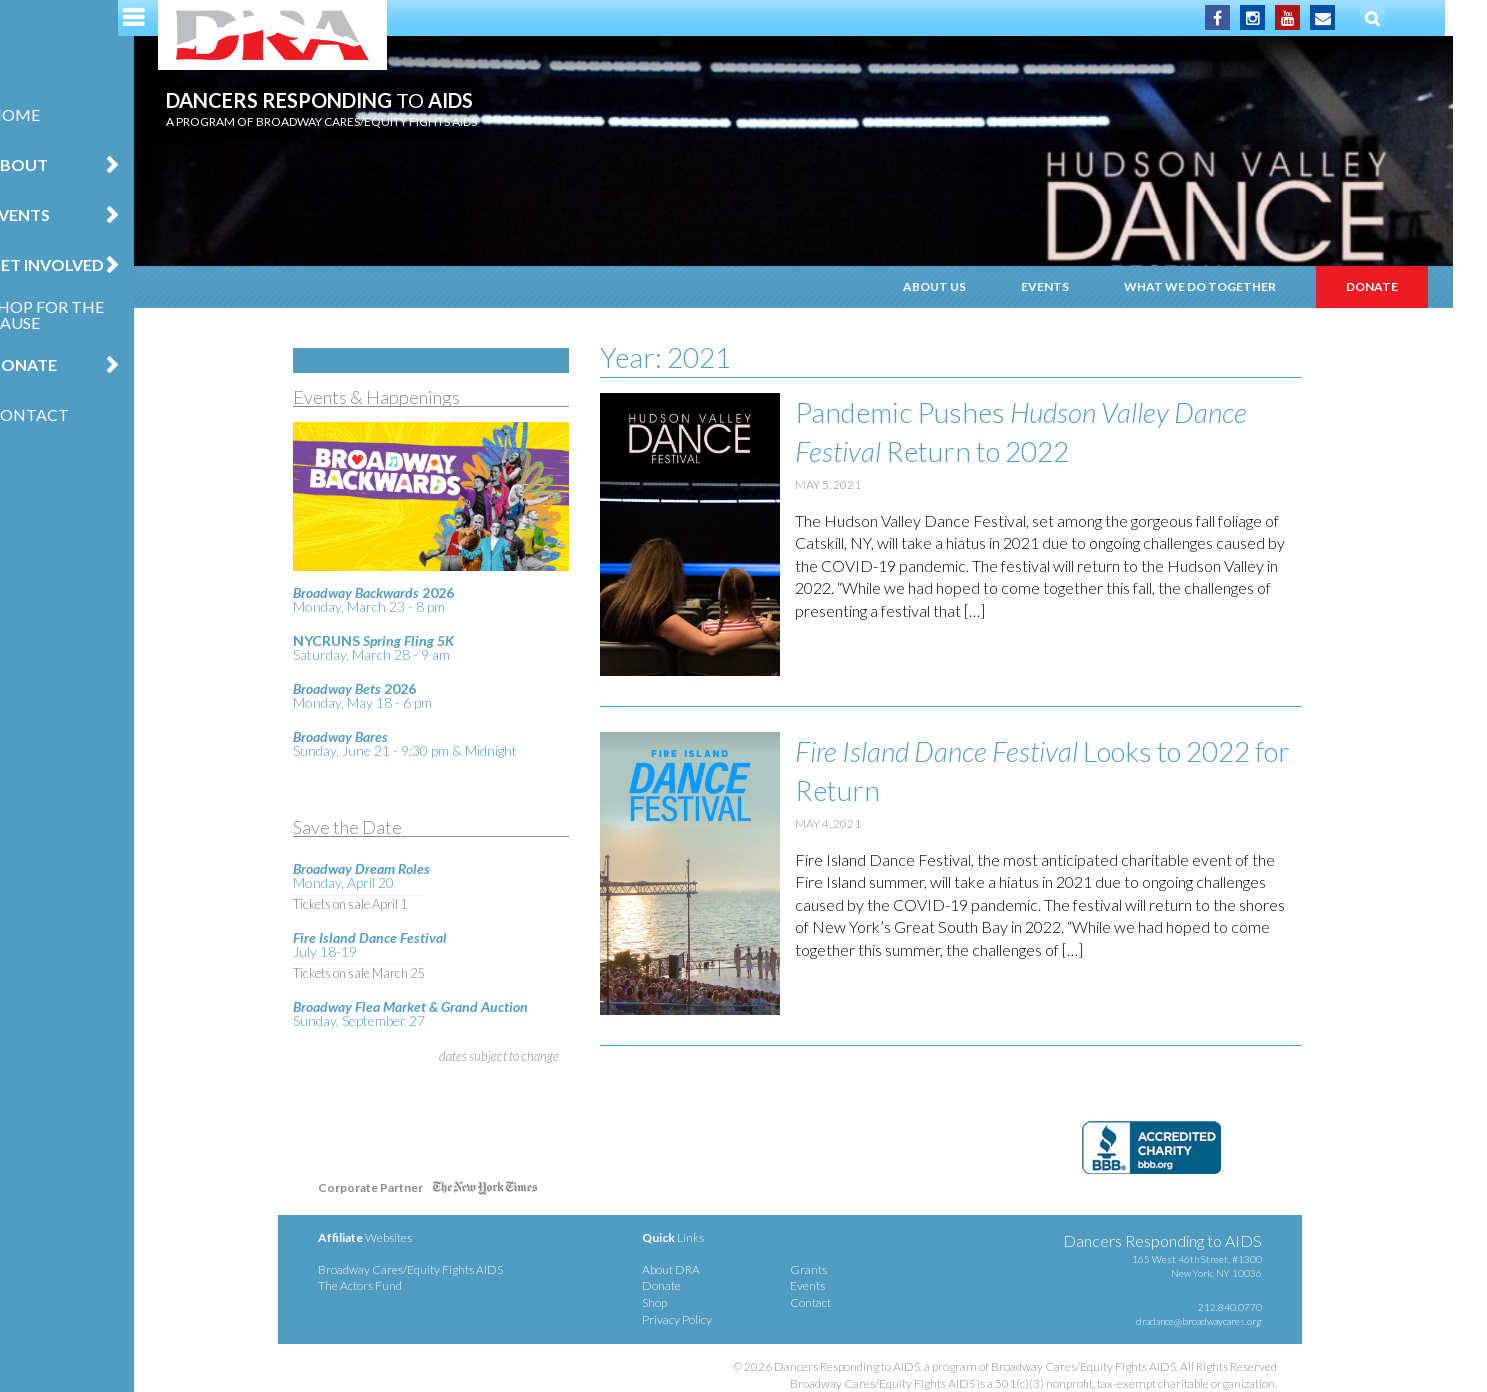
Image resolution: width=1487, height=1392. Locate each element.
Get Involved (72, 264)
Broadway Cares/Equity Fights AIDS (444, 1269)
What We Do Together (1234, 286)
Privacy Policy (711, 1319)
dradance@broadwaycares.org (1232, 1321)
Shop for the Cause (72, 314)
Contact (55, 414)
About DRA (705, 1269)
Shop (688, 1302)
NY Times (519, 1191)
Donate (49, 364)
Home (40, 114)
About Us (968, 286)
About (44, 164)
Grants (841, 1269)
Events (45, 214)
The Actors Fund (394, 1285)
